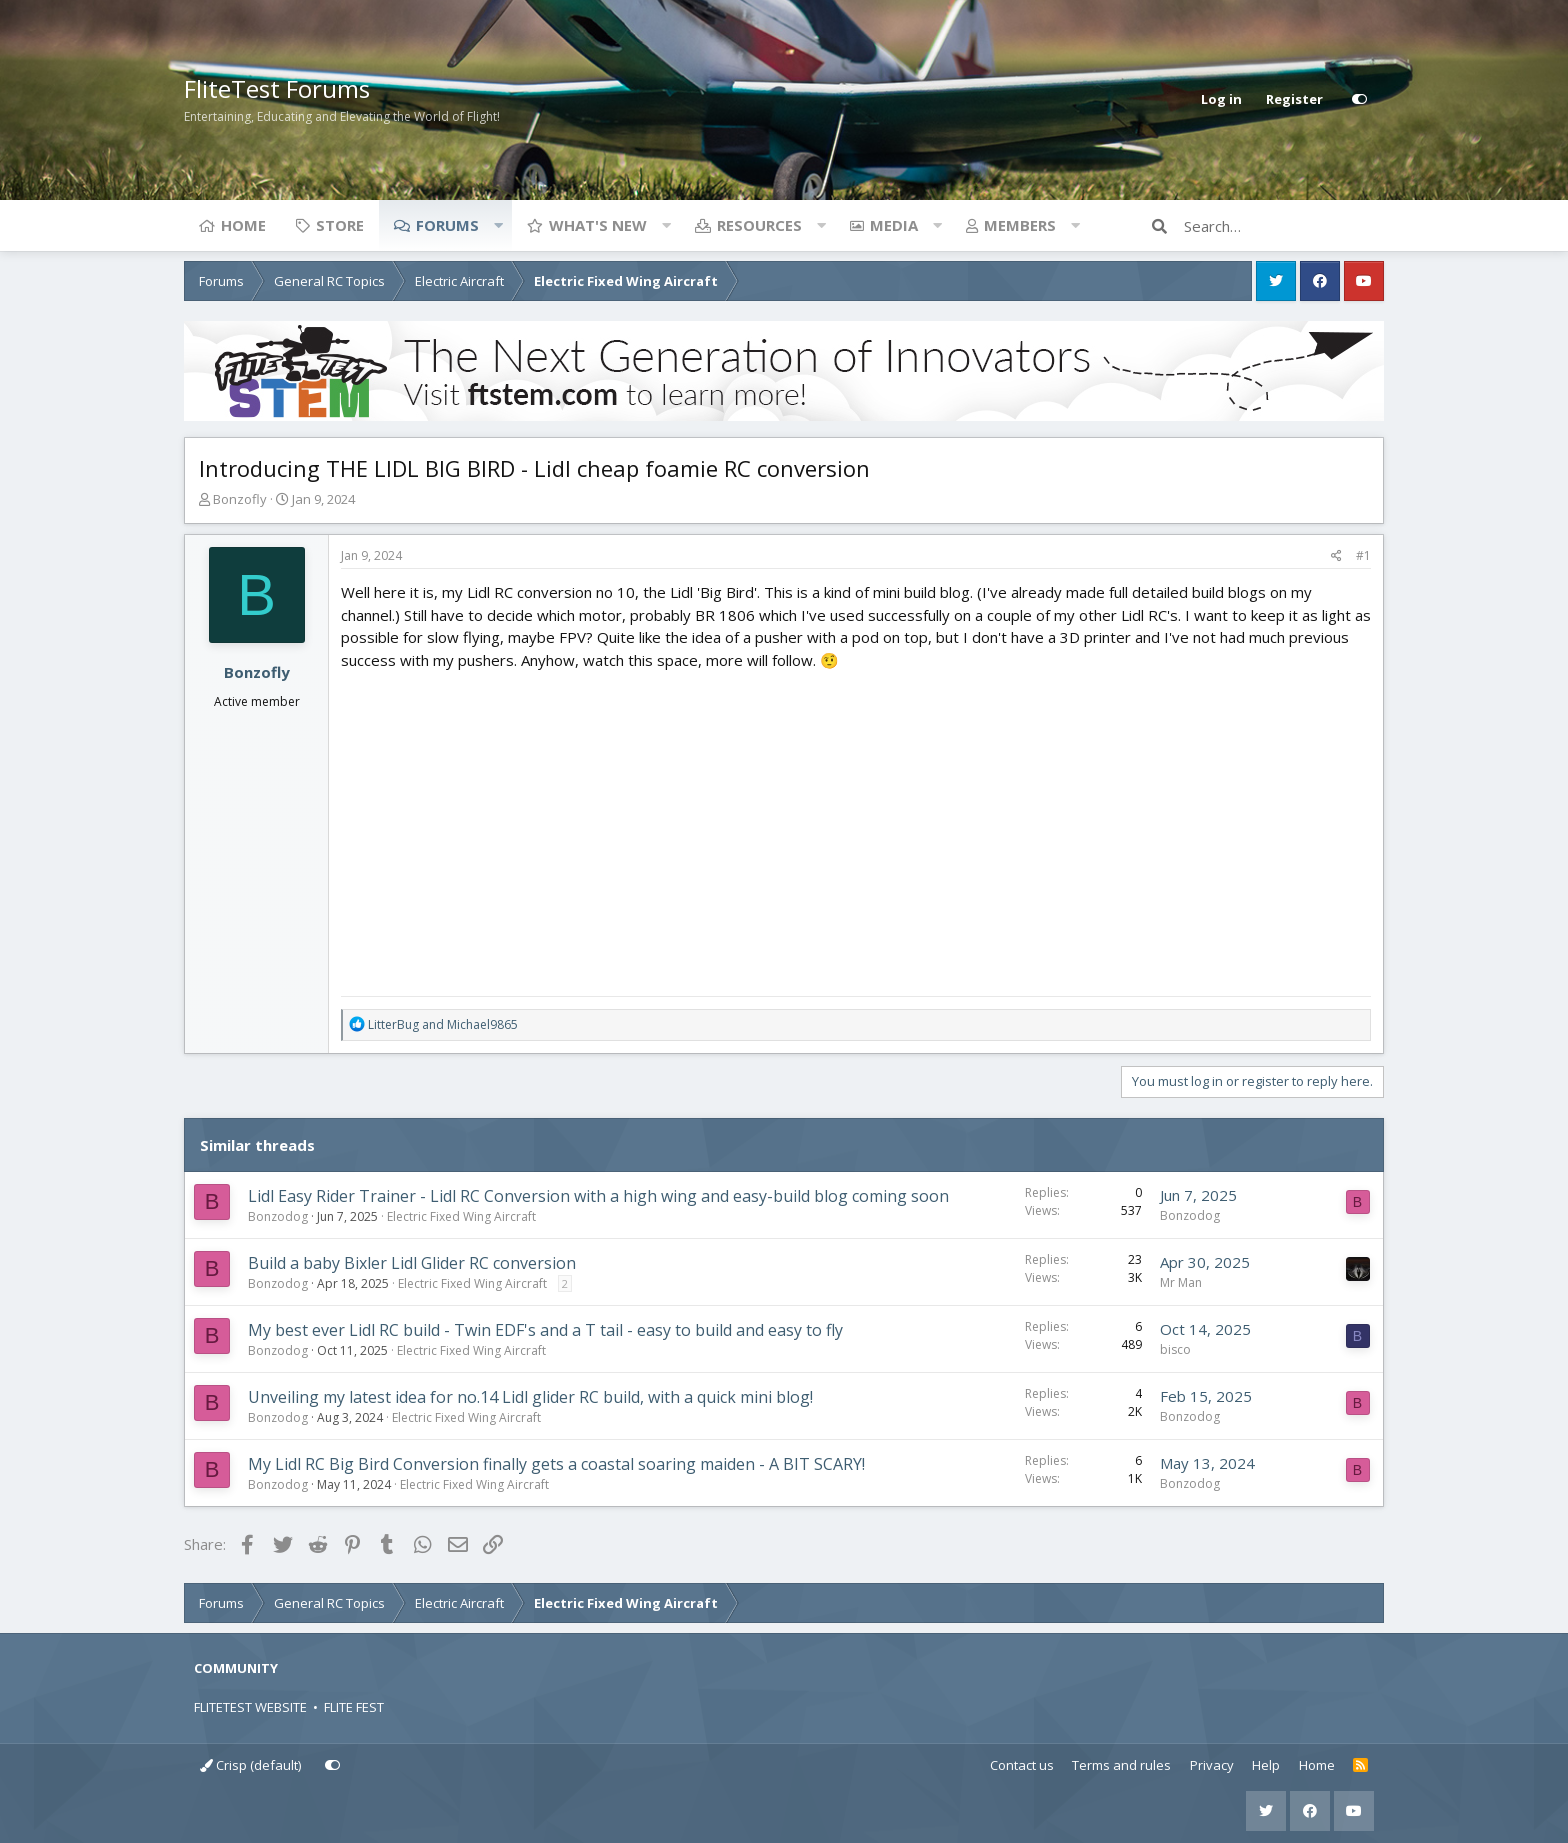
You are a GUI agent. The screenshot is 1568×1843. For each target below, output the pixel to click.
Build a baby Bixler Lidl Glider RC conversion (412, 1263)
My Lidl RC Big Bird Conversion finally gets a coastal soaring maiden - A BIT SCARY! (556, 1464)
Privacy (1212, 1765)
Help (1266, 1765)
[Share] (1336, 556)
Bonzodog (278, 1216)
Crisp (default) (250, 1765)
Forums (447, 225)
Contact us (1022, 1765)
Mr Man (1181, 1282)
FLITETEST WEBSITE (250, 1707)
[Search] (1284, 226)
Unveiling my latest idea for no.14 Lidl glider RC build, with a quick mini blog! (530, 1397)
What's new (598, 225)
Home (243, 225)
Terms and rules (1121, 1765)
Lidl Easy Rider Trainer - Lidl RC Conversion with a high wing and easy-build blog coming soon (598, 1196)
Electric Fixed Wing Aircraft (461, 1216)
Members (1020, 225)
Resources (759, 225)
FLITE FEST (354, 1707)
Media (894, 225)
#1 (1363, 555)
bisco (1175, 1349)
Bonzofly (240, 499)
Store (340, 225)
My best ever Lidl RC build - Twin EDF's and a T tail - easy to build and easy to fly (545, 1330)
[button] (498, 225)
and (443, 1024)
